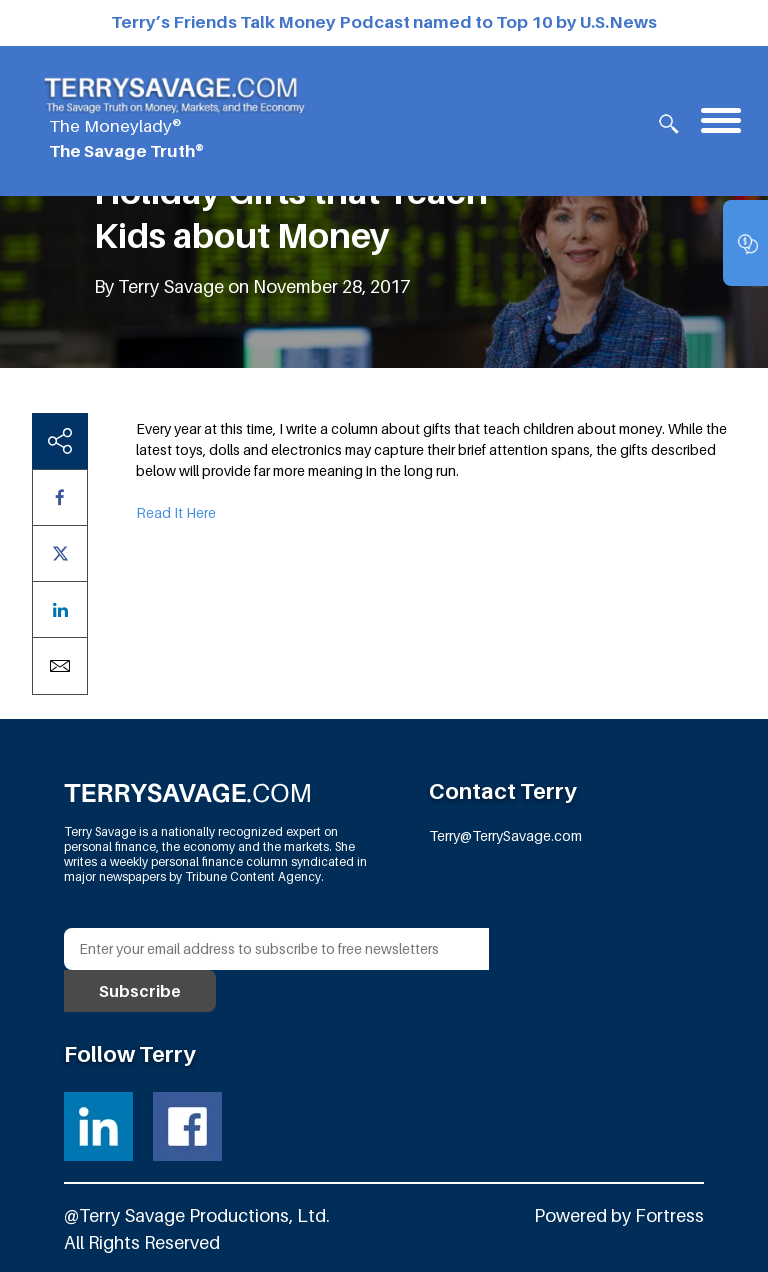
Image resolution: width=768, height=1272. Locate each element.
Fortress (669, 1215)
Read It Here (176, 512)
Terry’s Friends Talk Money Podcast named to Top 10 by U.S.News (384, 22)
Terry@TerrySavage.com (505, 835)
